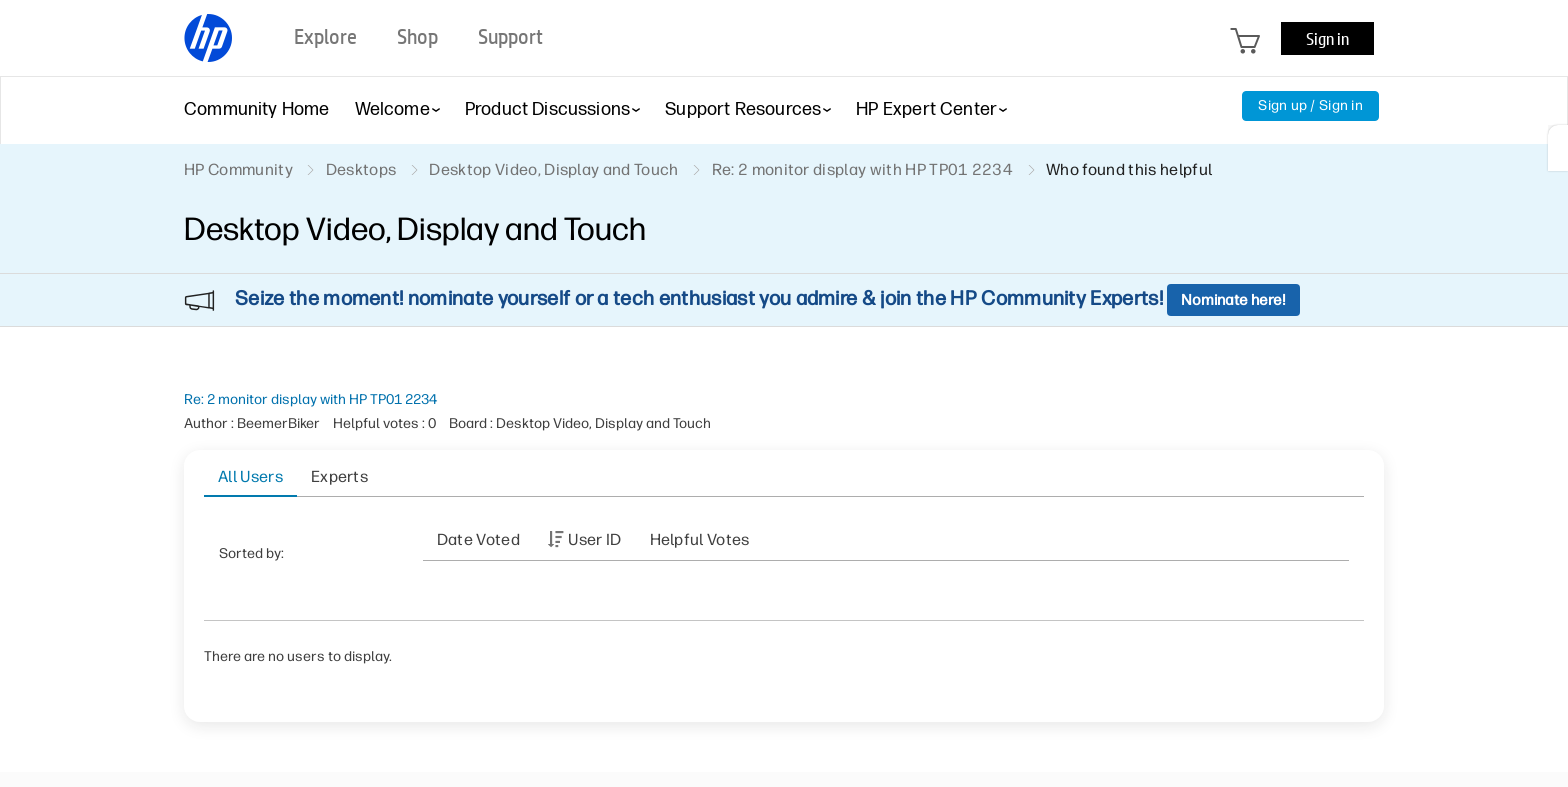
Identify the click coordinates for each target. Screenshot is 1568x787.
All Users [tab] (250, 476)
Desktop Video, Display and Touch (553, 169)
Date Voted (478, 539)
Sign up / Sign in (1310, 105)
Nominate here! (1233, 300)
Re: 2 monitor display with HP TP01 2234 (310, 399)
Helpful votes (700, 539)
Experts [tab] (339, 476)
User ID (594, 539)
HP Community (238, 169)
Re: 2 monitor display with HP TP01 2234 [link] (862, 169)
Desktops (361, 169)
